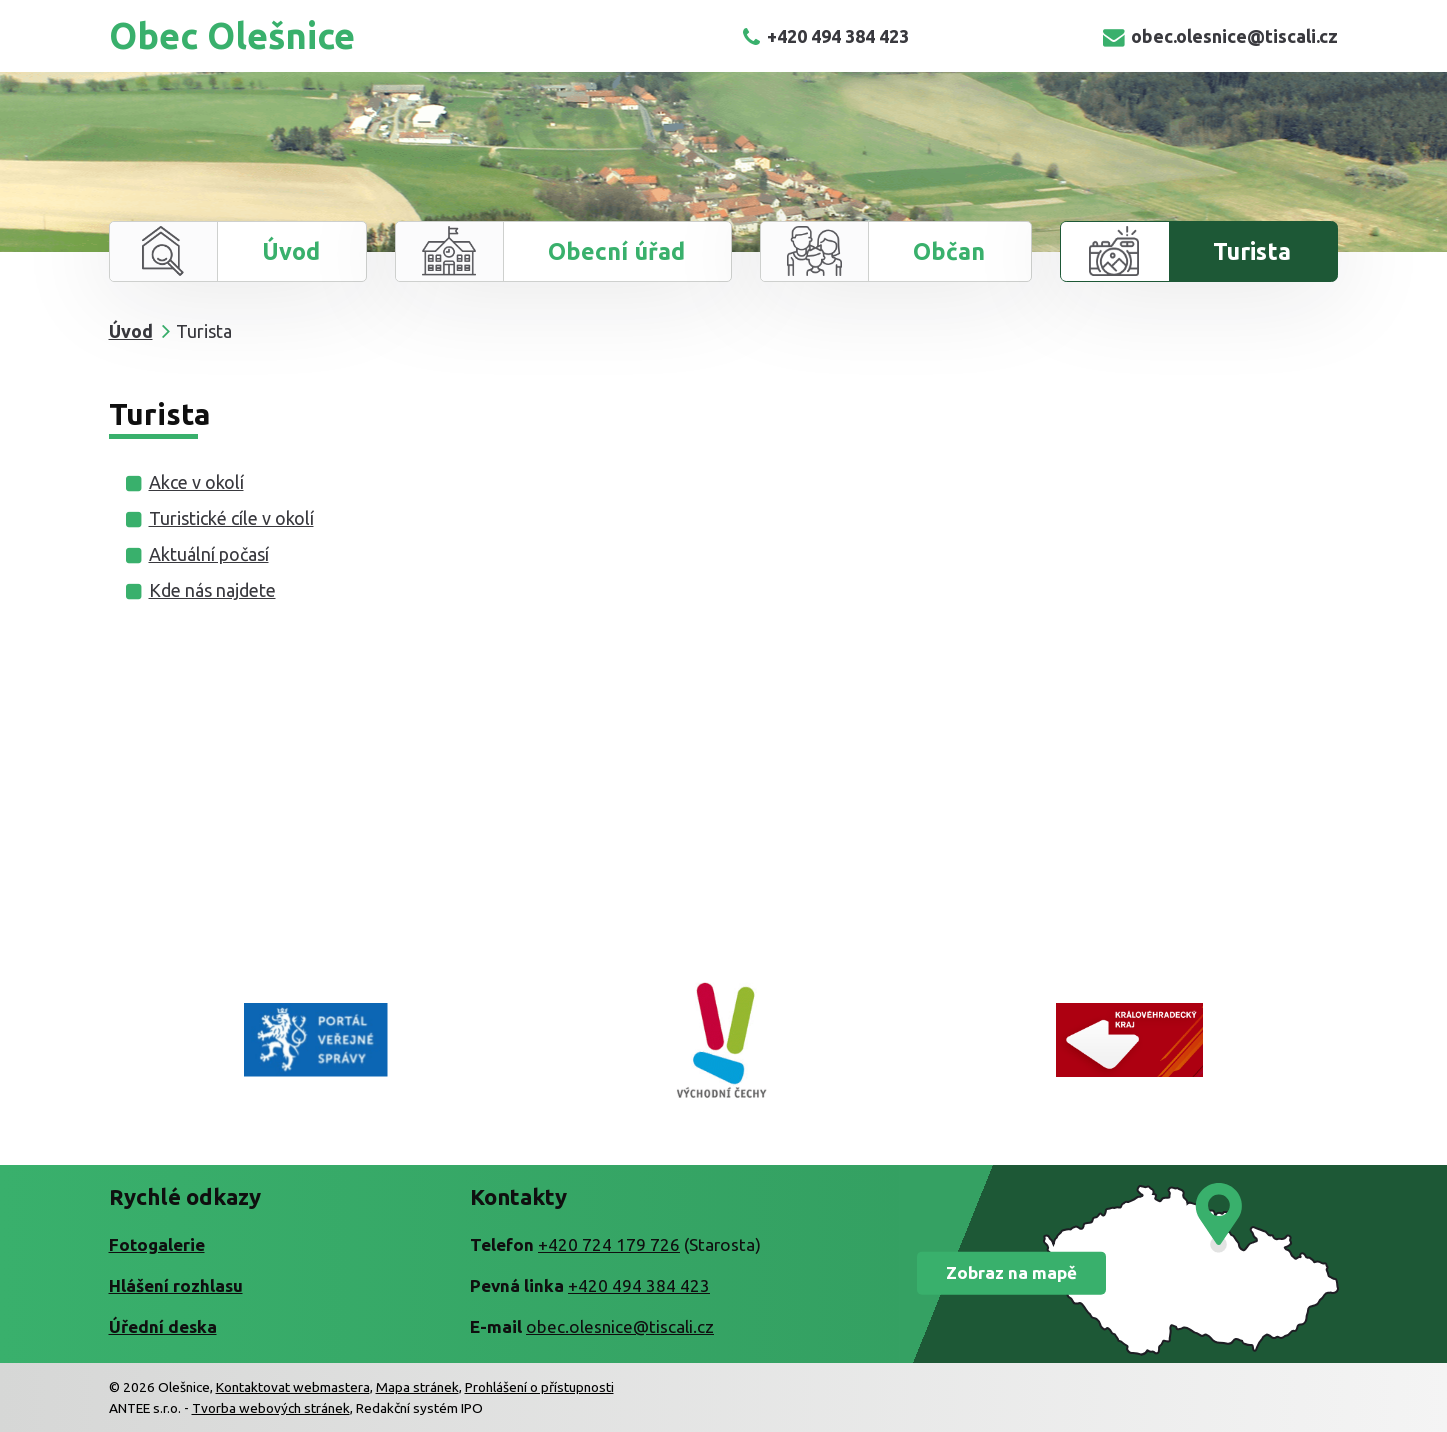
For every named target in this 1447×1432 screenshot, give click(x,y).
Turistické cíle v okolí (231, 518)
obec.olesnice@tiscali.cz (1220, 36)
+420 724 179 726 (609, 1244)
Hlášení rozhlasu (176, 1285)
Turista (1252, 251)
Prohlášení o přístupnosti (539, 1387)
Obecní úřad (616, 251)
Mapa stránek (417, 1387)
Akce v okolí (196, 482)
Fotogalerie (157, 1244)
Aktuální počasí (209, 554)
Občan (949, 251)
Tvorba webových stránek (271, 1408)
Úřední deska (163, 1326)
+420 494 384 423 (825, 36)
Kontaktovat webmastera (293, 1387)
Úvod (291, 251)
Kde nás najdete (212, 590)
